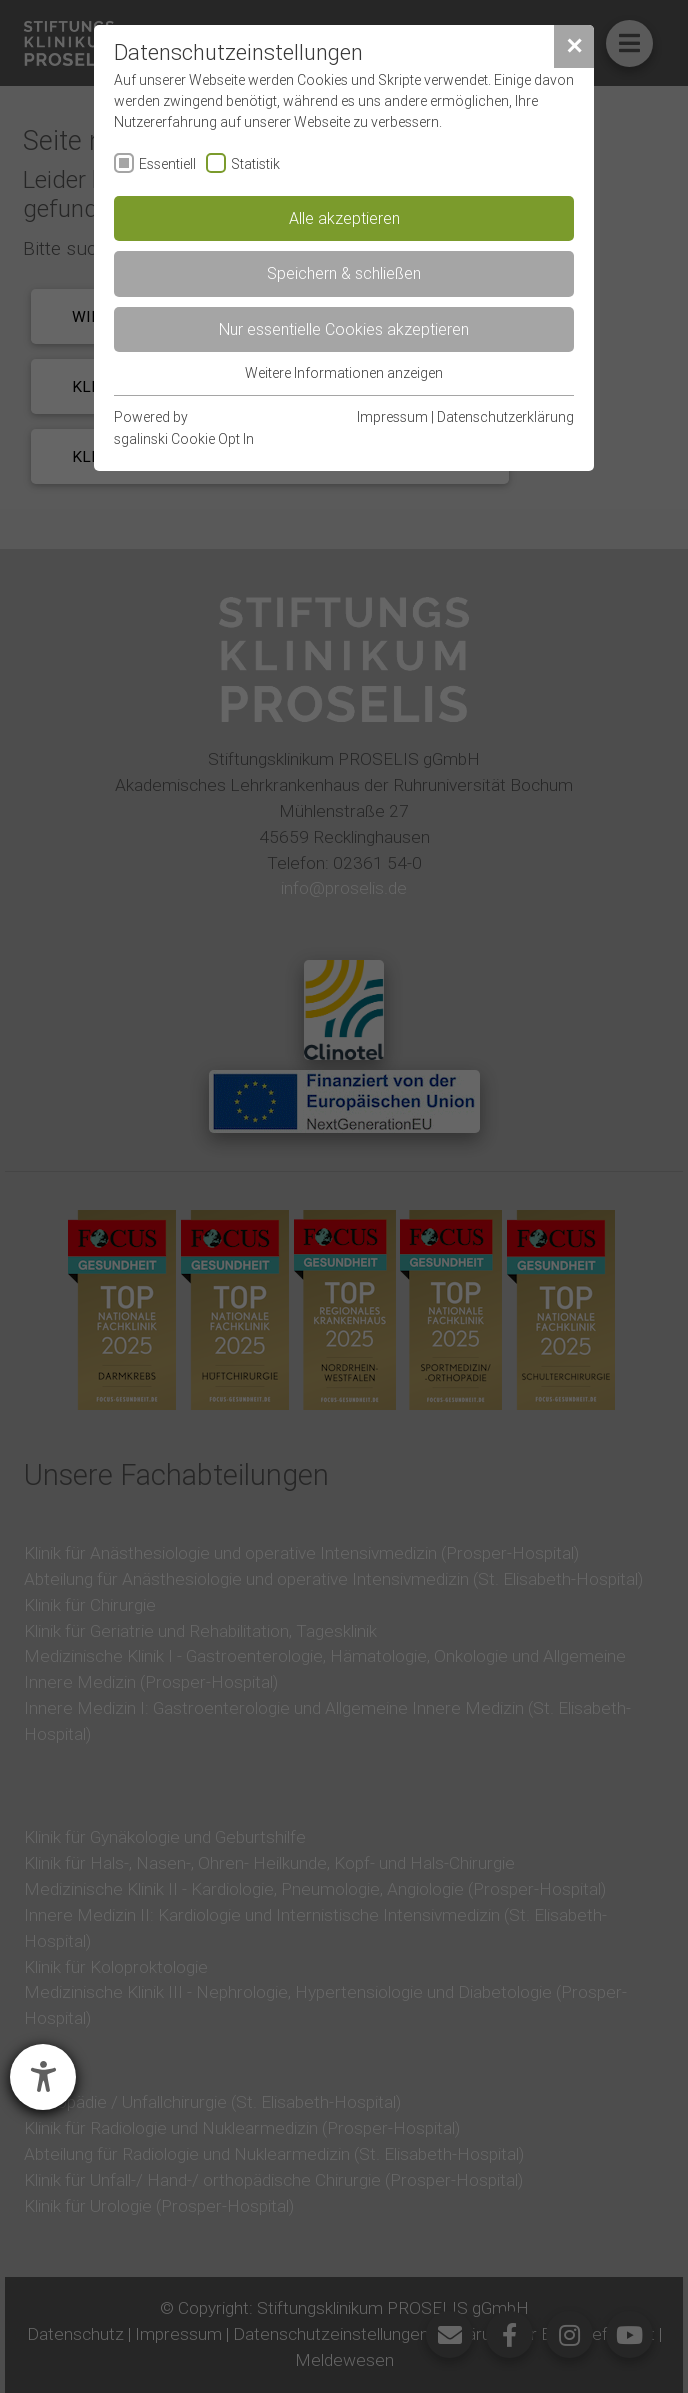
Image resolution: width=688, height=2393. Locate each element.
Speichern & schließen (344, 273)
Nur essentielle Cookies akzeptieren (344, 329)
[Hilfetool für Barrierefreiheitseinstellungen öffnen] (43, 2077)
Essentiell (167, 164)
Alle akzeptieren (344, 218)
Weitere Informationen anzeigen (344, 373)
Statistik (255, 164)
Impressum (392, 417)
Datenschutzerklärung (505, 417)
